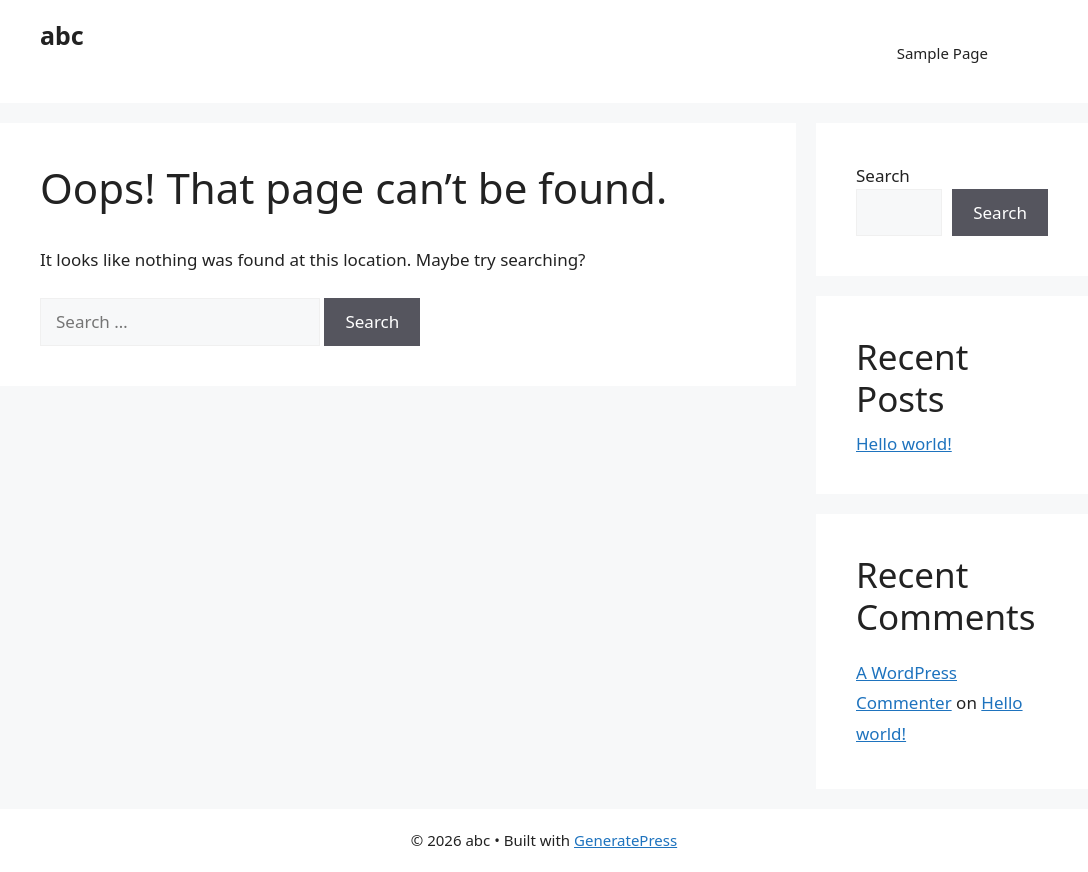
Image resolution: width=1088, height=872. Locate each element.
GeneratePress (625, 840)
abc (62, 35)
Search (883, 175)
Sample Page (942, 53)
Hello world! (904, 443)
